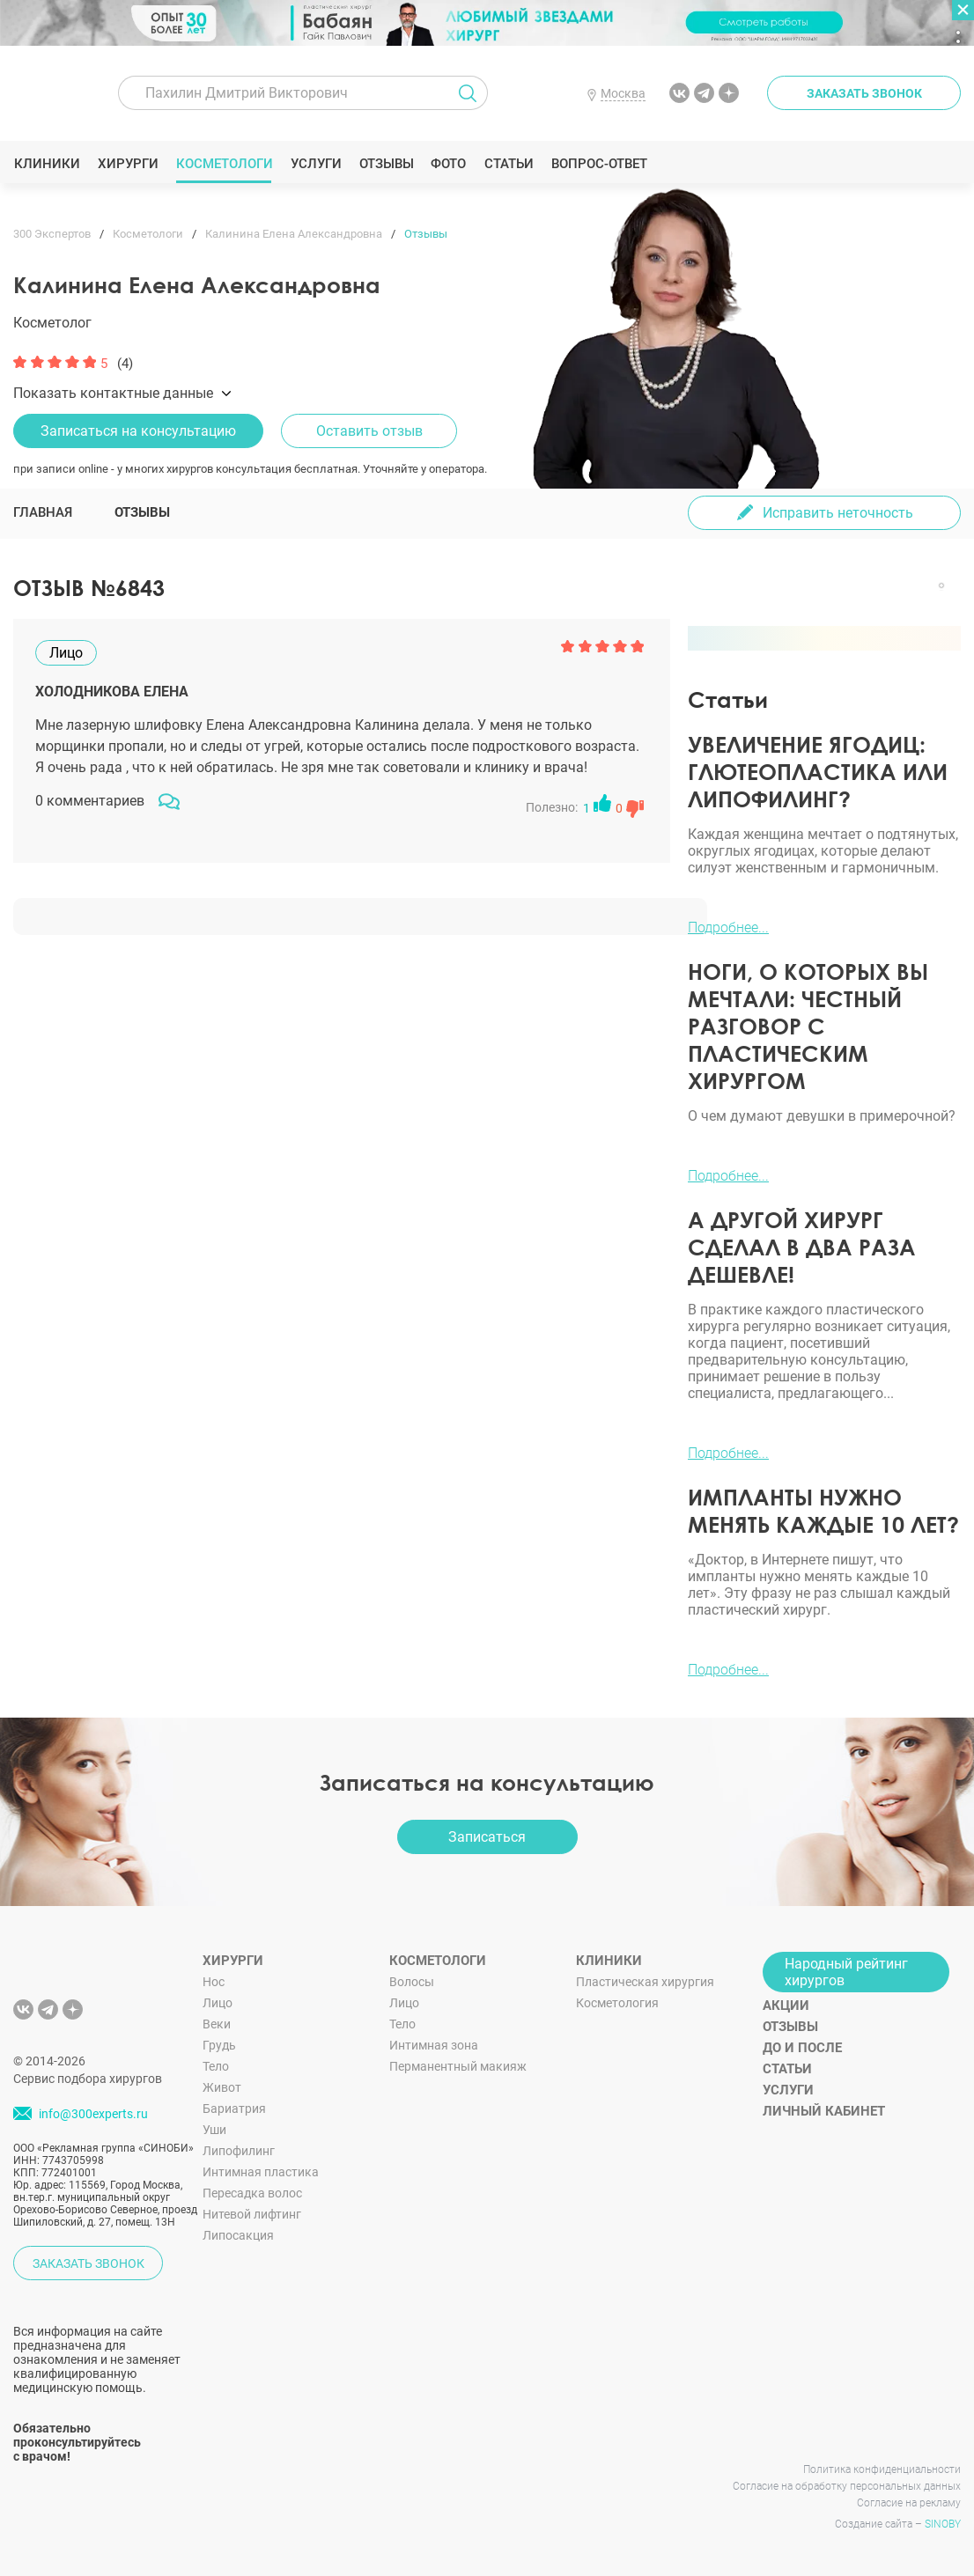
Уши (214, 2130)
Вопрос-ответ (598, 164)
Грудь (219, 2045)
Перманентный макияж (458, 2066)
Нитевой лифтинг (252, 2214)
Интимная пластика (261, 2172)
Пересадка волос (252, 2193)
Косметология (617, 2003)
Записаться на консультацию (138, 431)
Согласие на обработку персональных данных (847, 2486)
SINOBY (943, 2524)
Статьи (508, 164)
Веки (217, 2024)
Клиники (46, 164)
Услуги (316, 164)
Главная (42, 512)
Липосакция (238, 2235)
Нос (214, 1982)
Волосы (411, 1982)
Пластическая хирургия (645, 1982)
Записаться (487, 1837)
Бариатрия (234, 2108)
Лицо (217, 2003)
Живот (222, 2087)
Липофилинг (239, 2151)
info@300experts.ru (93, 2114)
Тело (216, 2066)
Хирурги (128, 164)
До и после (802, 2048)
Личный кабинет (824, 2111)
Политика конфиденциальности (882, 2469)
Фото (448, 164)
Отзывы (386, 164)
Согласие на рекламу (909, 2503)
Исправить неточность (838, 512)
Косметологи (223, 164)
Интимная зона (433, 2045)
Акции (786, 2005)
